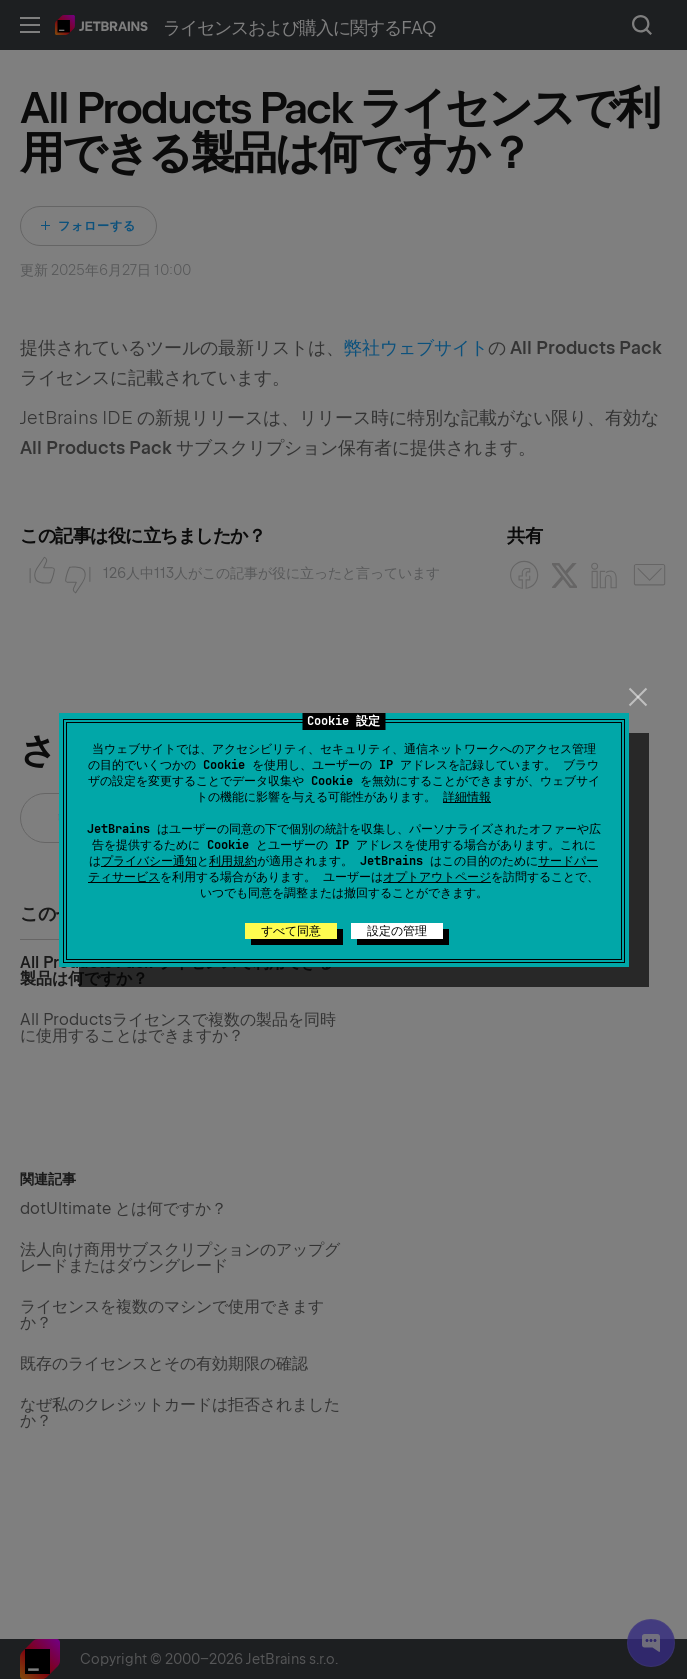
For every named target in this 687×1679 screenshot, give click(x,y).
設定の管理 (397, 931)
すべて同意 (291, 931)
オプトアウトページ (437, 877)
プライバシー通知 (149, 861)
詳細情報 (467, 797)
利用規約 (233, 861)
